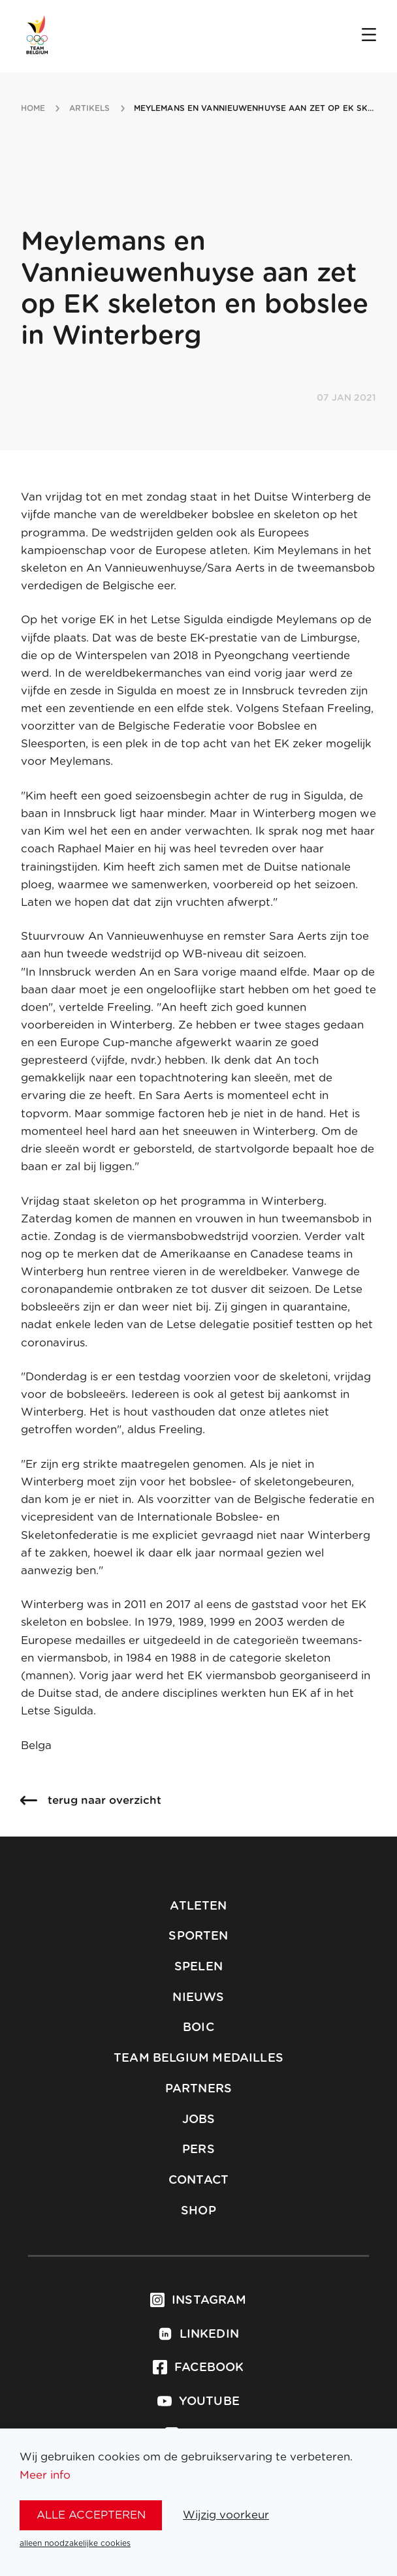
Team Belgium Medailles (198, 2058)
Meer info (45, 2475)
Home (33, 108)
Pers (198, 2150)
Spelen (198, 1967)
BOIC (198, 2028)
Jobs (198, 2120)
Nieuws (198, 1998)
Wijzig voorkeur (226, 2515)
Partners (198, 2089)
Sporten (198, 1936)
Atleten (198, 1906)
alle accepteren (91, 2515)
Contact (198, 2180)
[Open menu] (369, 35)
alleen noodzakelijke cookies (75, 2543)
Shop (198, 2211)
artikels (89, 108)
